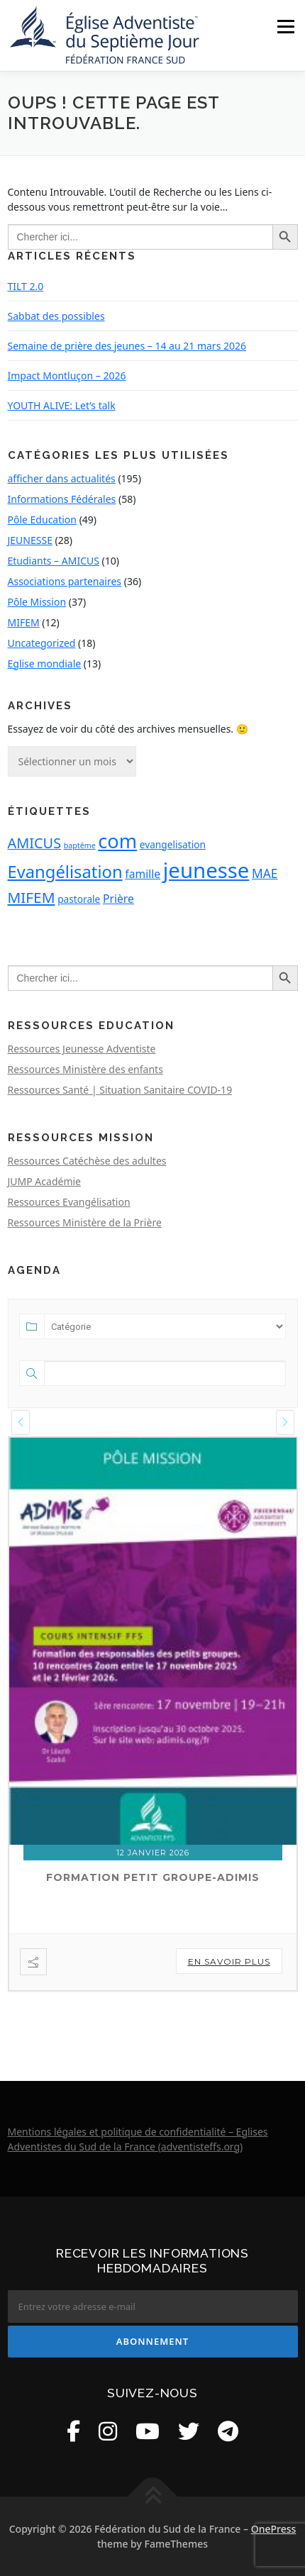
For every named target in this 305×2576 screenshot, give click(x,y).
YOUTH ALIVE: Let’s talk (62, 405)
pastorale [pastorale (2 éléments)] (78, 899)
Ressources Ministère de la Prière (85, 1222)
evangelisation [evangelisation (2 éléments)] (173, 844)
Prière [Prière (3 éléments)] (118, 898)
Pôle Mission (37, 602)
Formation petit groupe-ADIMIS (153, 1877)
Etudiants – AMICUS (53, 560)
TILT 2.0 (26, 286)
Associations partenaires (65, 581)
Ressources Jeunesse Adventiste (82, 1048)
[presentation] (20, 1422)
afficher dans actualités (62, 478)
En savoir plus (229, 1961)
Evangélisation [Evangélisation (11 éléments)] (65, 871)
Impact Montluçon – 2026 (67, 375)
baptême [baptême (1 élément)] (80, 845)
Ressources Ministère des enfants (85, 1069)
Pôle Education (42, 519)
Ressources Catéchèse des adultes (87, 1160)
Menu (285, 26)
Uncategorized (42, 643)
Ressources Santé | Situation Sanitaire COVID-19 (120, 1090)
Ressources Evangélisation (69, 1202)
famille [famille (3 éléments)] (142, 874)
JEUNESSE (30, 540)
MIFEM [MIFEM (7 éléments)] (31, 897)
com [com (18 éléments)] (117, 841)
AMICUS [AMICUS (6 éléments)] (35, 843)
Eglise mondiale (45, 663)
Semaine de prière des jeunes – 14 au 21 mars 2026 (127, 345)
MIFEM (24, 622)
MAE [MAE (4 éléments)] (265, 873)
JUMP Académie (45, 1181)
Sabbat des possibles (56, 316)
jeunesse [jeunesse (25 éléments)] (206, 870)
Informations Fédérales (62, 499)
